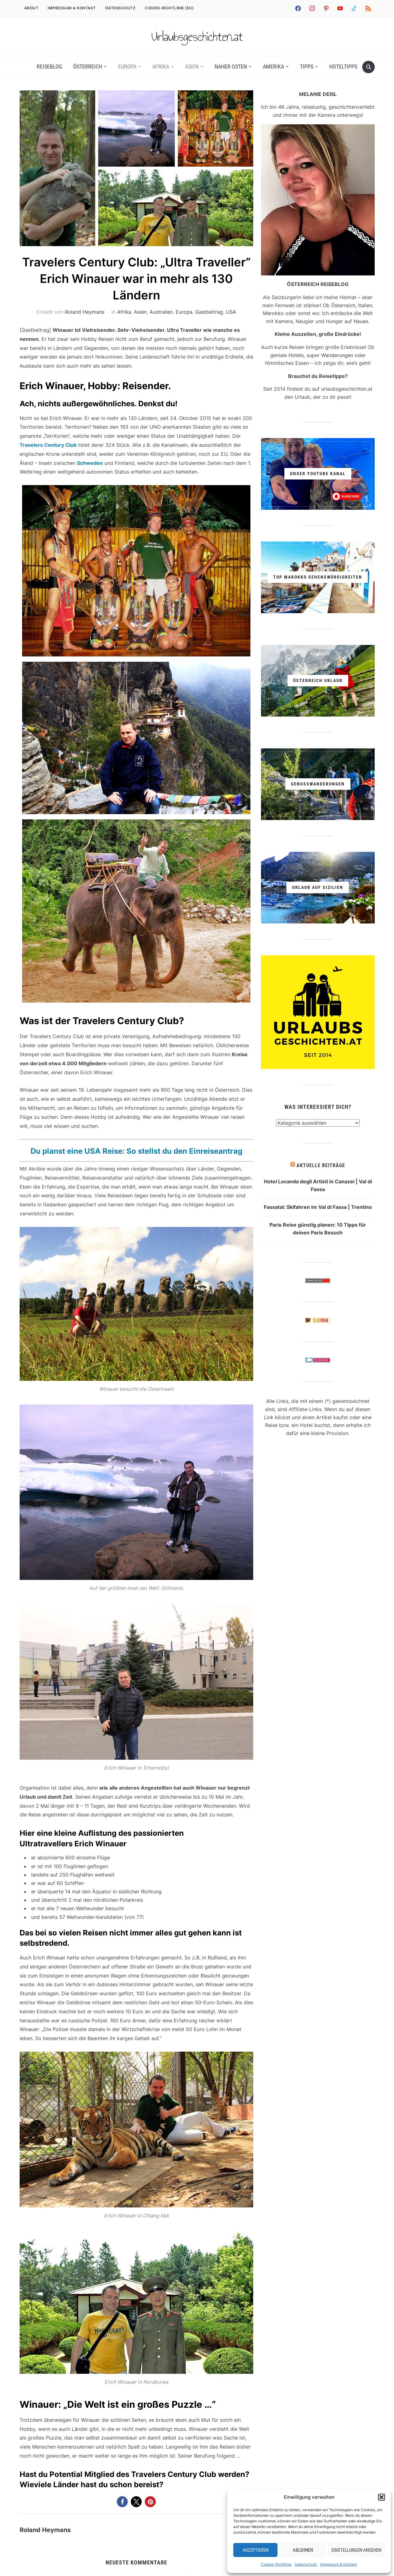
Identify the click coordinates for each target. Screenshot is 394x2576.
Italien (365, 305)
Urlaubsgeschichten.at (197, 36)
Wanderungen (337, 355)
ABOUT (31, 8)
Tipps (306, 66)
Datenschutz (306, 2564)
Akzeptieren (255, 2550)
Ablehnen (303, 2550)
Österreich (87, 66)
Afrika (160, 66)
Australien (161, 312)
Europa (127, 66)
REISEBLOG (49, 66)
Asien (192, 66)
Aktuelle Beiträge (321, 1165)
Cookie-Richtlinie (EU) (169, 8)
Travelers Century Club (48, 445)
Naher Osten (231, 66)
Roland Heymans (84, 312)
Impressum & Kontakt (338, 2564)
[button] (381, 2497)
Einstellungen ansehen (356, 2550)
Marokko (273, 313)
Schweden (90, 463)
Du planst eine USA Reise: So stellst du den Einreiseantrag (136, 1151)
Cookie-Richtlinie (276, 2564)
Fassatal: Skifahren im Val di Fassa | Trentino (318, 1207)
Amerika (273, 66)
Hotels (296, 355)
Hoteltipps (343, 66)
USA (231, 312)
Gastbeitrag (209, 312)
